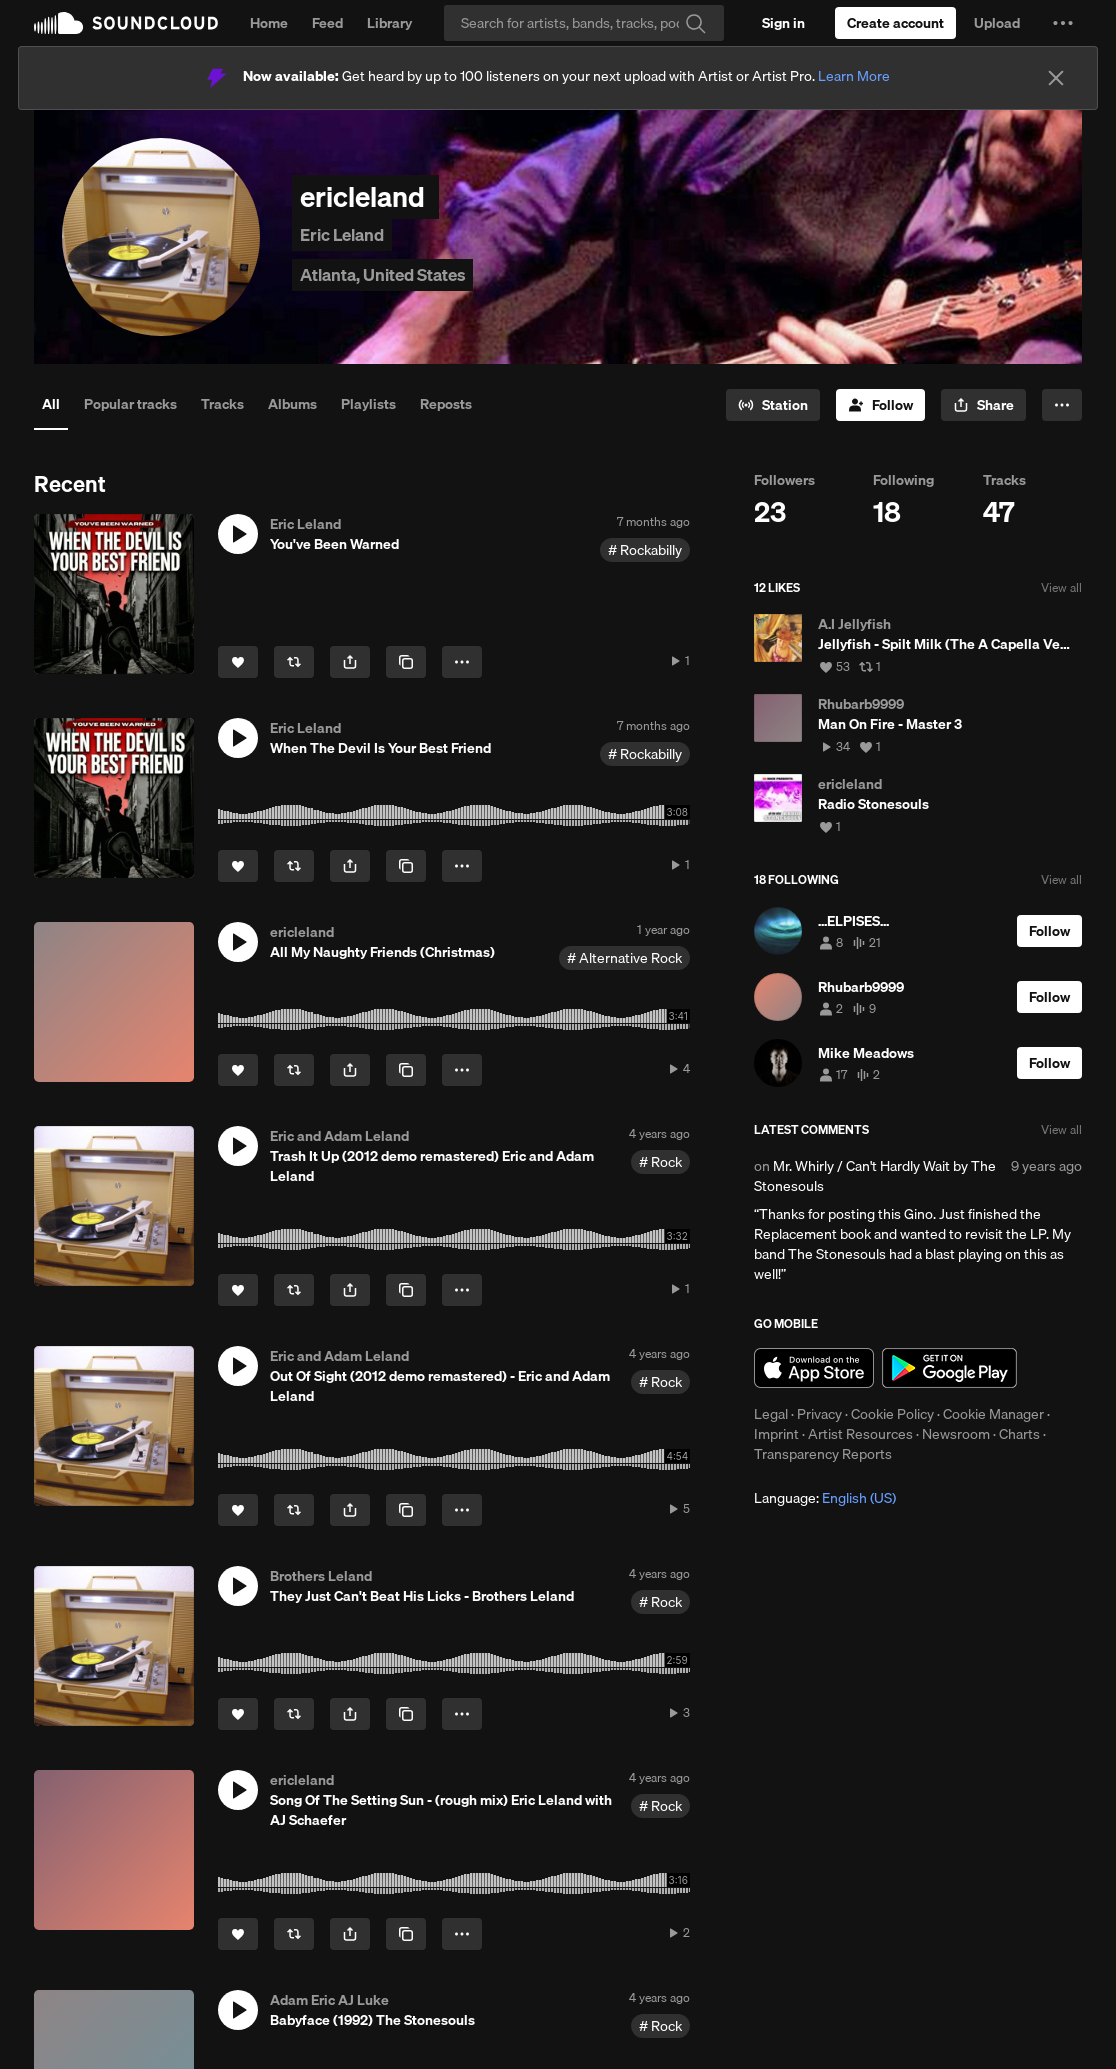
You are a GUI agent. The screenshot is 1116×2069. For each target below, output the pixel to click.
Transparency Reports (823, 1454)
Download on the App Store (814, 1368)
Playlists (368, 404)
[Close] (1056, 78)
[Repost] (294, 662)
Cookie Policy (892, 1414)
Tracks (222, 404)
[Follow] (880, 405)
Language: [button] (825, 1498)
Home (269, 23)
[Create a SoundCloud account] (895, 23)
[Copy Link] (406, 662)
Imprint (776, 1434)
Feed (327, 23)
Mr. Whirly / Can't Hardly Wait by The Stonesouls (875, 1176)
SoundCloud (126, 23)
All (51, 404)
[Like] (238, 662)
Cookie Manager (993, 1414)
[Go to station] (773, 405)
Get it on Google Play (949, 1368)
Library (389, 23)
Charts (1019, 1434)
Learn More (854, 76)
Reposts (446, 404)
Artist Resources (860, 1434)
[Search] (584, 23)
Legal (771, 1414)
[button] (1063, 23)
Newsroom (956, 1434)
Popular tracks (130, 404)
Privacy (819, 1414)
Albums (292, 404)
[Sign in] (783, 23)
